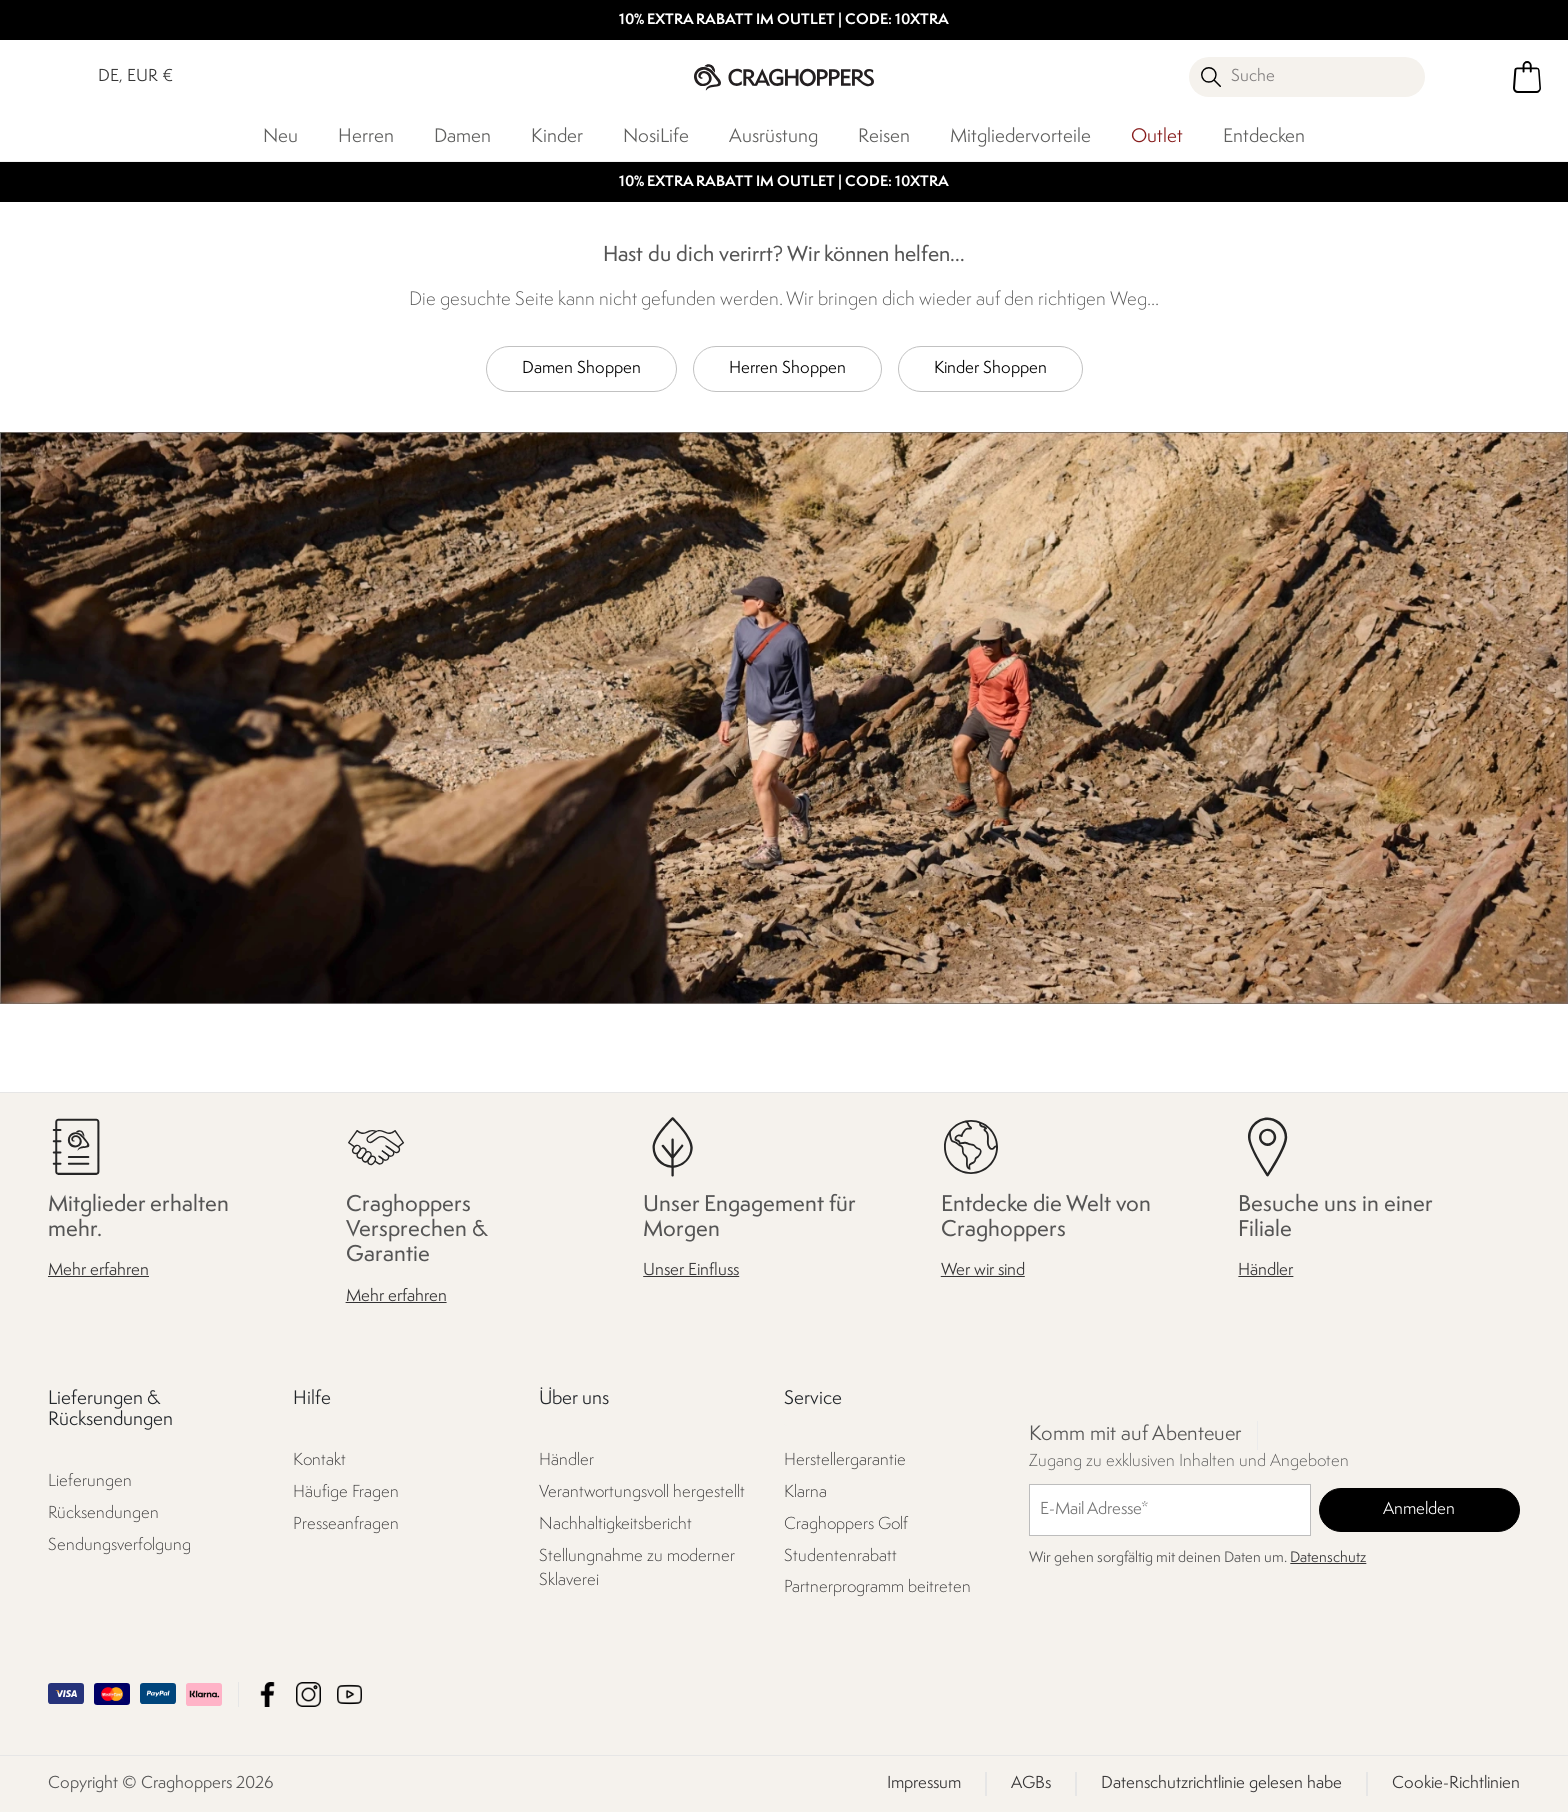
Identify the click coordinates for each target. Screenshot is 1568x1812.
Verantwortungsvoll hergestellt (642, 1491)
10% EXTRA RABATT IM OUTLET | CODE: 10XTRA (784, 20)
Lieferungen (90, 1481)
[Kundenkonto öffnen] (1471, 77)
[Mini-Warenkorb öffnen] (1527, 77)
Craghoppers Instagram (308, 1694)
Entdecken (1264, 137)
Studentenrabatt (840, 1555)
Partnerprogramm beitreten (877, 1587)
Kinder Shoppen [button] (990, 368)
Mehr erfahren (98, 1270)
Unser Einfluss (691, 1270)
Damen (462, 137)
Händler (1265, 1270)
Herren (366, 137)
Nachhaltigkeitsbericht (615, 1523)
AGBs (1031, 1783)
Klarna (805, 1491)
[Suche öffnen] (1307, 77)
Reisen (884, 137)
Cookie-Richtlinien (1456, 1783)
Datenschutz (1328, 1557)
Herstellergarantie (845, 1459)
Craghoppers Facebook (267, 1694)
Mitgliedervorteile (1020, 137)
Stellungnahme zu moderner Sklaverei (637, 1567)
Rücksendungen (103, 1513)
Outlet (1157, 137)
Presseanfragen (346, 1523)
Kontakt (319, 1459)
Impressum (924, 1783)
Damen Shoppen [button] (581, 368)
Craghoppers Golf (846, 1523)
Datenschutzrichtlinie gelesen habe (1221, 1783)
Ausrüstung (773, 137)
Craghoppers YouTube (349, 1694)
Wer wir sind (983, 1270)
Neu (280, 137)
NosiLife (656, 137)
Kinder (557, 137)
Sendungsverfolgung (119, 1545)
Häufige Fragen (346, 1491)
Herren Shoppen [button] (787, 368)
